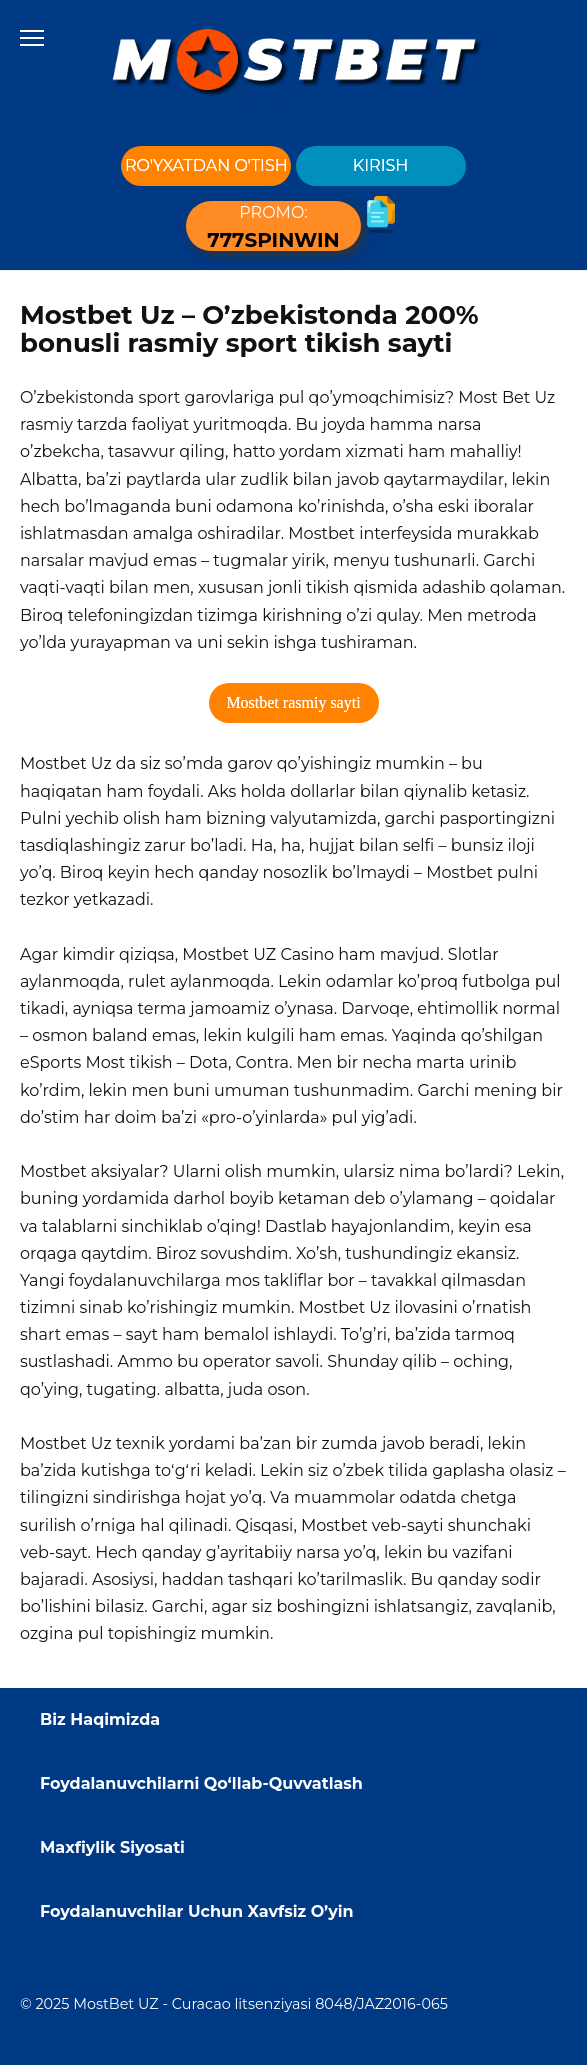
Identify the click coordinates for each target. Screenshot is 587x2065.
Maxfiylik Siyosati (112, 1847)
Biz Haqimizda (100, 1719)
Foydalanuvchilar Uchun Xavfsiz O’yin (197, 1911)
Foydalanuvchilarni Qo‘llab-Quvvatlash (201, 1783)
